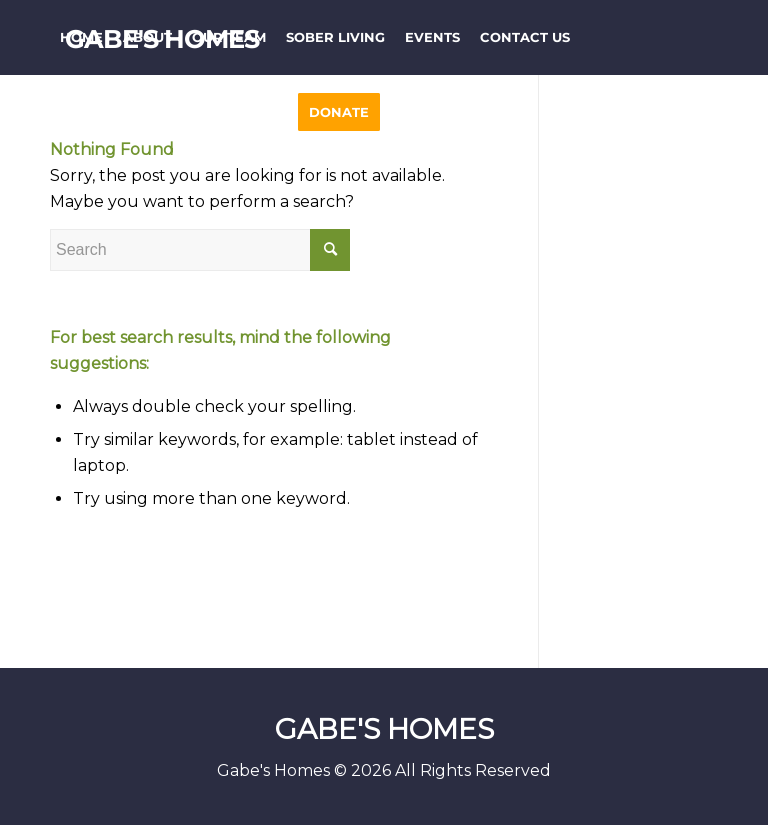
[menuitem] (81, 37)
